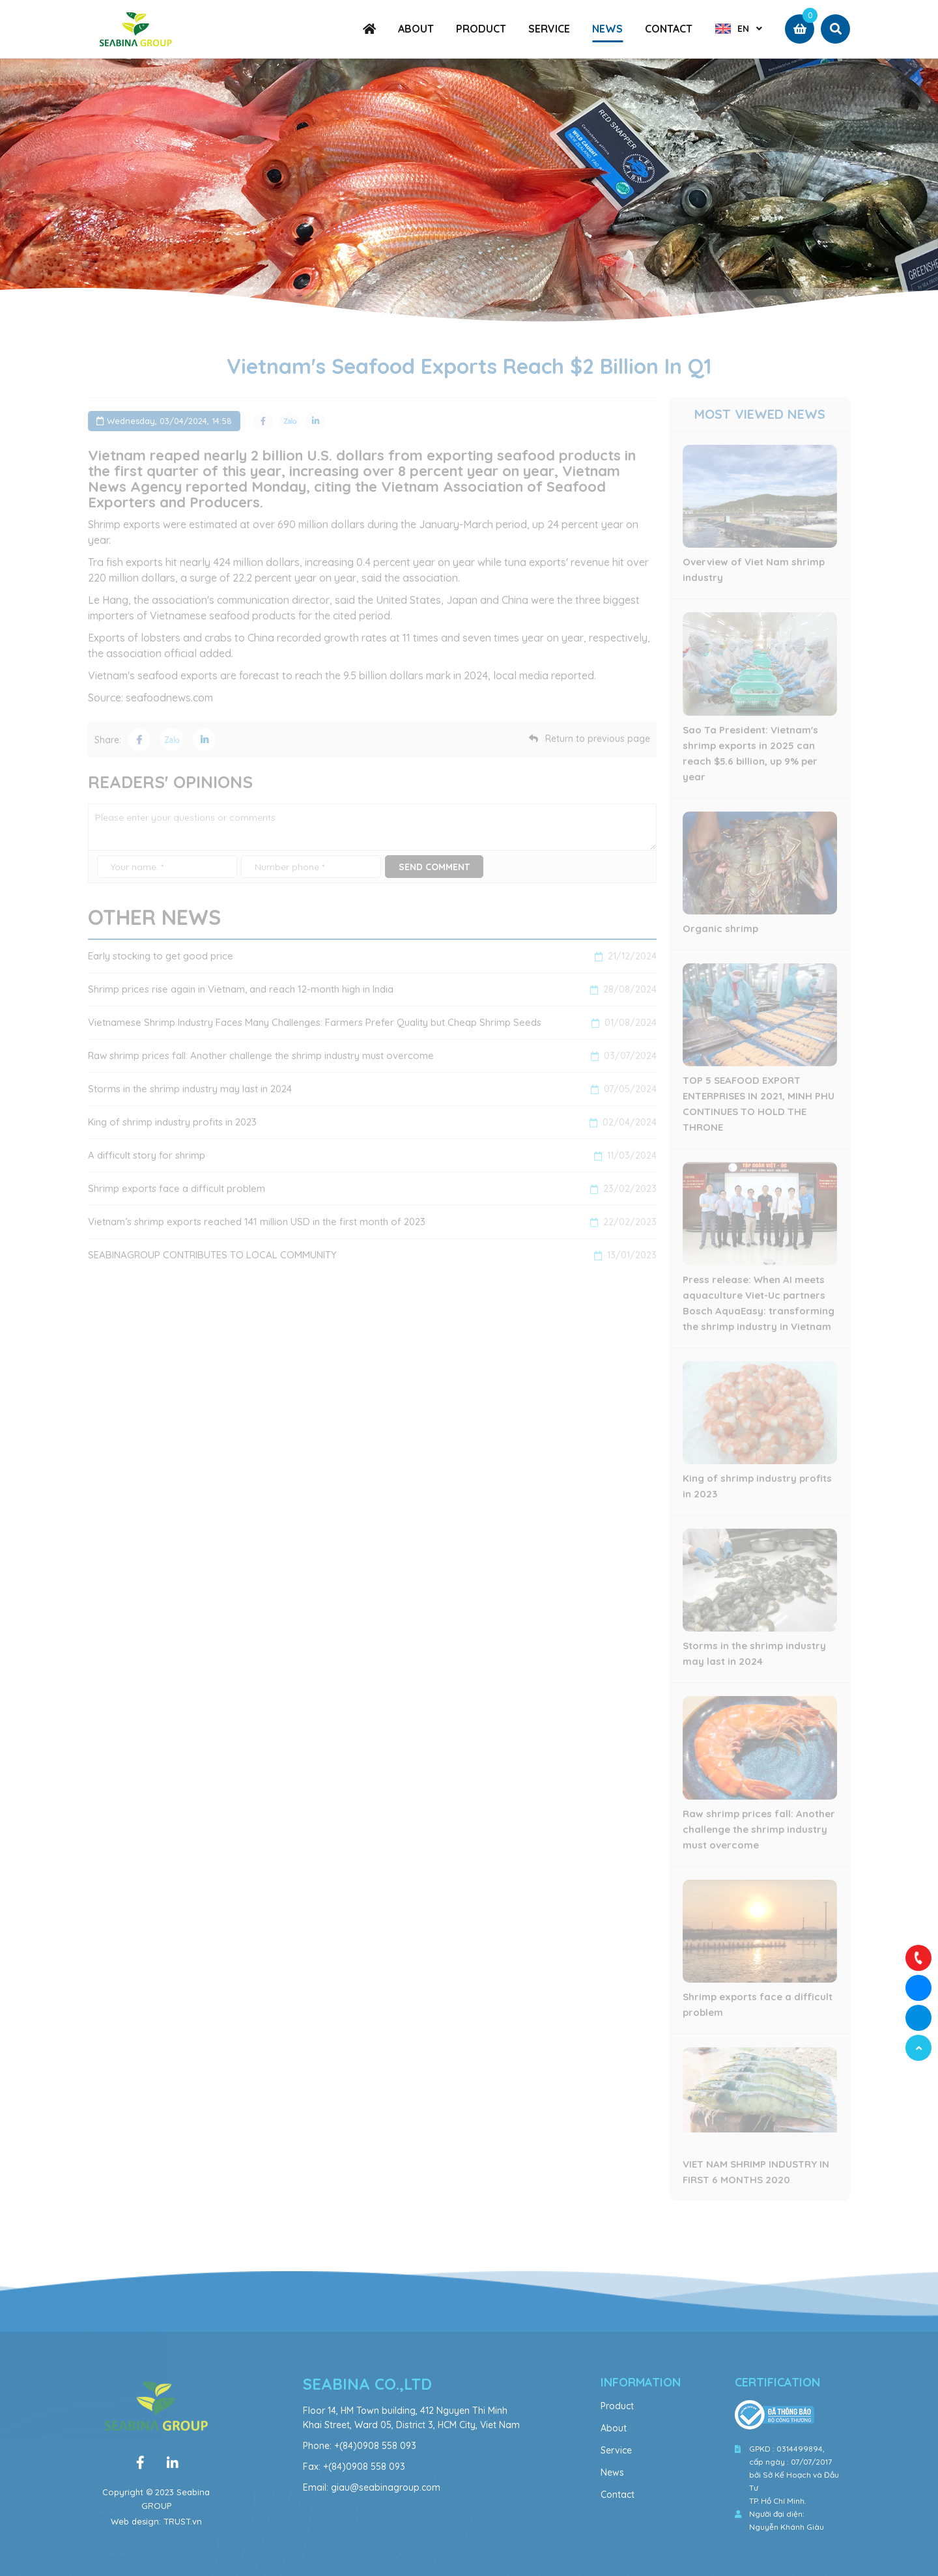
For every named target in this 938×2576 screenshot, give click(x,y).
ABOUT (416, 28)
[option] (469, 195)
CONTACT (668, 28)
